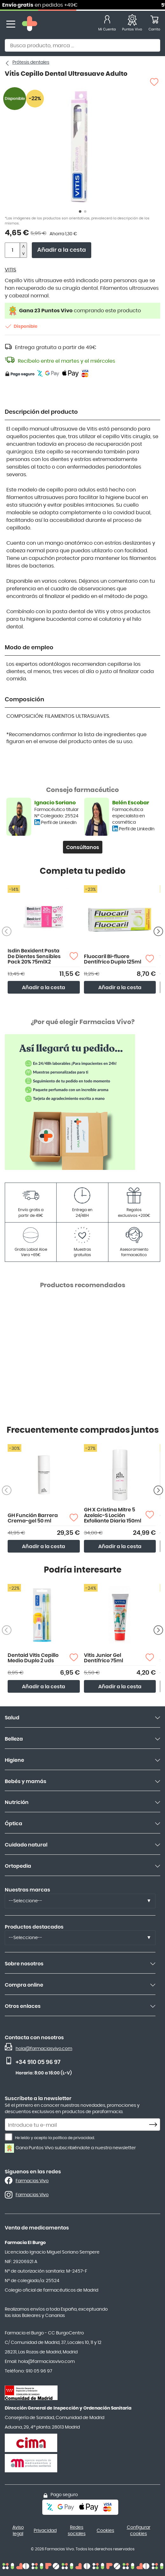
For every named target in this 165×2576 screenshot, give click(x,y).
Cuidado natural (26, 1844)
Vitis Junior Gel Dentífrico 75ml (103, 1658)
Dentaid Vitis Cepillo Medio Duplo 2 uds (33, 1658)
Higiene (14, 1760)
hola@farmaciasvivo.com (44, 2049)
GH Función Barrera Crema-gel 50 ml (33, 1518)
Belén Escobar (130, 802)
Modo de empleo (29, 648)
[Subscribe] (154, 2124)
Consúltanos (82, 847)
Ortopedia (18, 1866)
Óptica (13, 1823)
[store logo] (29, 24)
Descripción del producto (41, 412)
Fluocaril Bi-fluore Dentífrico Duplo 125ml (112, 959)
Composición (24, 700)
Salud (12, 1717)
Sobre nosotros (24, 1963)
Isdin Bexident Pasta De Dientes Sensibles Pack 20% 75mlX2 (34, 956)
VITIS (10, 269)
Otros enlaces (23, 2006)
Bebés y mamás (25, 1781)
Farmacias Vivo (32, 2181)
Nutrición (17, 1802)
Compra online (24, 1985)
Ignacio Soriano (55, 802)
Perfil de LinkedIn (59, 823)
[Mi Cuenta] (107, 24)
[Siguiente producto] (158, 931)
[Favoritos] (132, 24)
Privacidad (45, 2530)
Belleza (14, 1739)
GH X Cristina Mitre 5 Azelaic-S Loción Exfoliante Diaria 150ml (112, 1515)
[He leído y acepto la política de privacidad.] (8, 2137)
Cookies (105, 2530)
